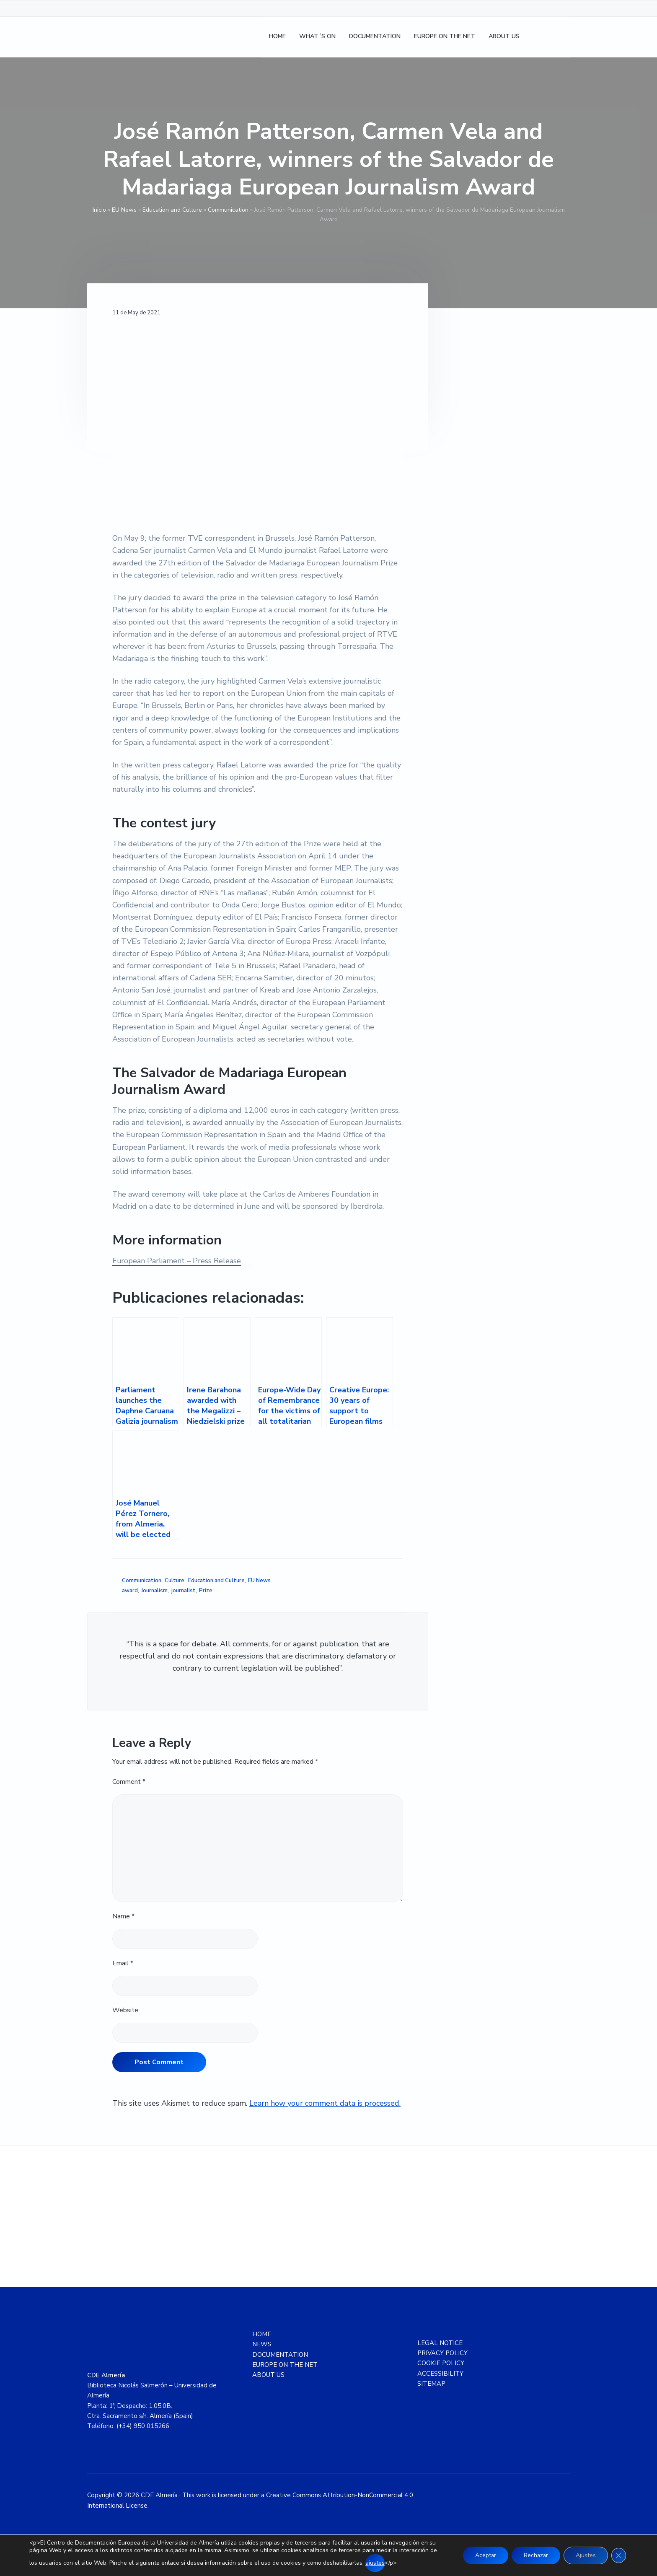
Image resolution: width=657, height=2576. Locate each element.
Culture (174, 1580)
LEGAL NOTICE (440, 2343)
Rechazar (533, 2555)
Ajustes (585, 2555)
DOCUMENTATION (280, 2355)
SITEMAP (431, 2383)
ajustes (375, 2563)
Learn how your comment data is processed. (325, 2103)
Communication (228, 210)
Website (125, 2010)
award (130, 1590)
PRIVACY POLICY (442, 2353)
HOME (261, 2334)
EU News (124, 210)
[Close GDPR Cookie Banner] (618, 2555)
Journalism (154, 1590)
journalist (183, 1590)
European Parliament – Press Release (177, 1261)
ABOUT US (268, 2375)
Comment (128, 1781)
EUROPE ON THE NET (285, 2365)
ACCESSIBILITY (440, 2373)
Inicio (99, 210)
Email (122, 1963)
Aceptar (482, 2555)
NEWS (262, 2344)
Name (123, 1916)
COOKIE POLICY (440, 2363)
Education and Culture (172, 210)
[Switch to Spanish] (538, 38)
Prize (205, 1590)
